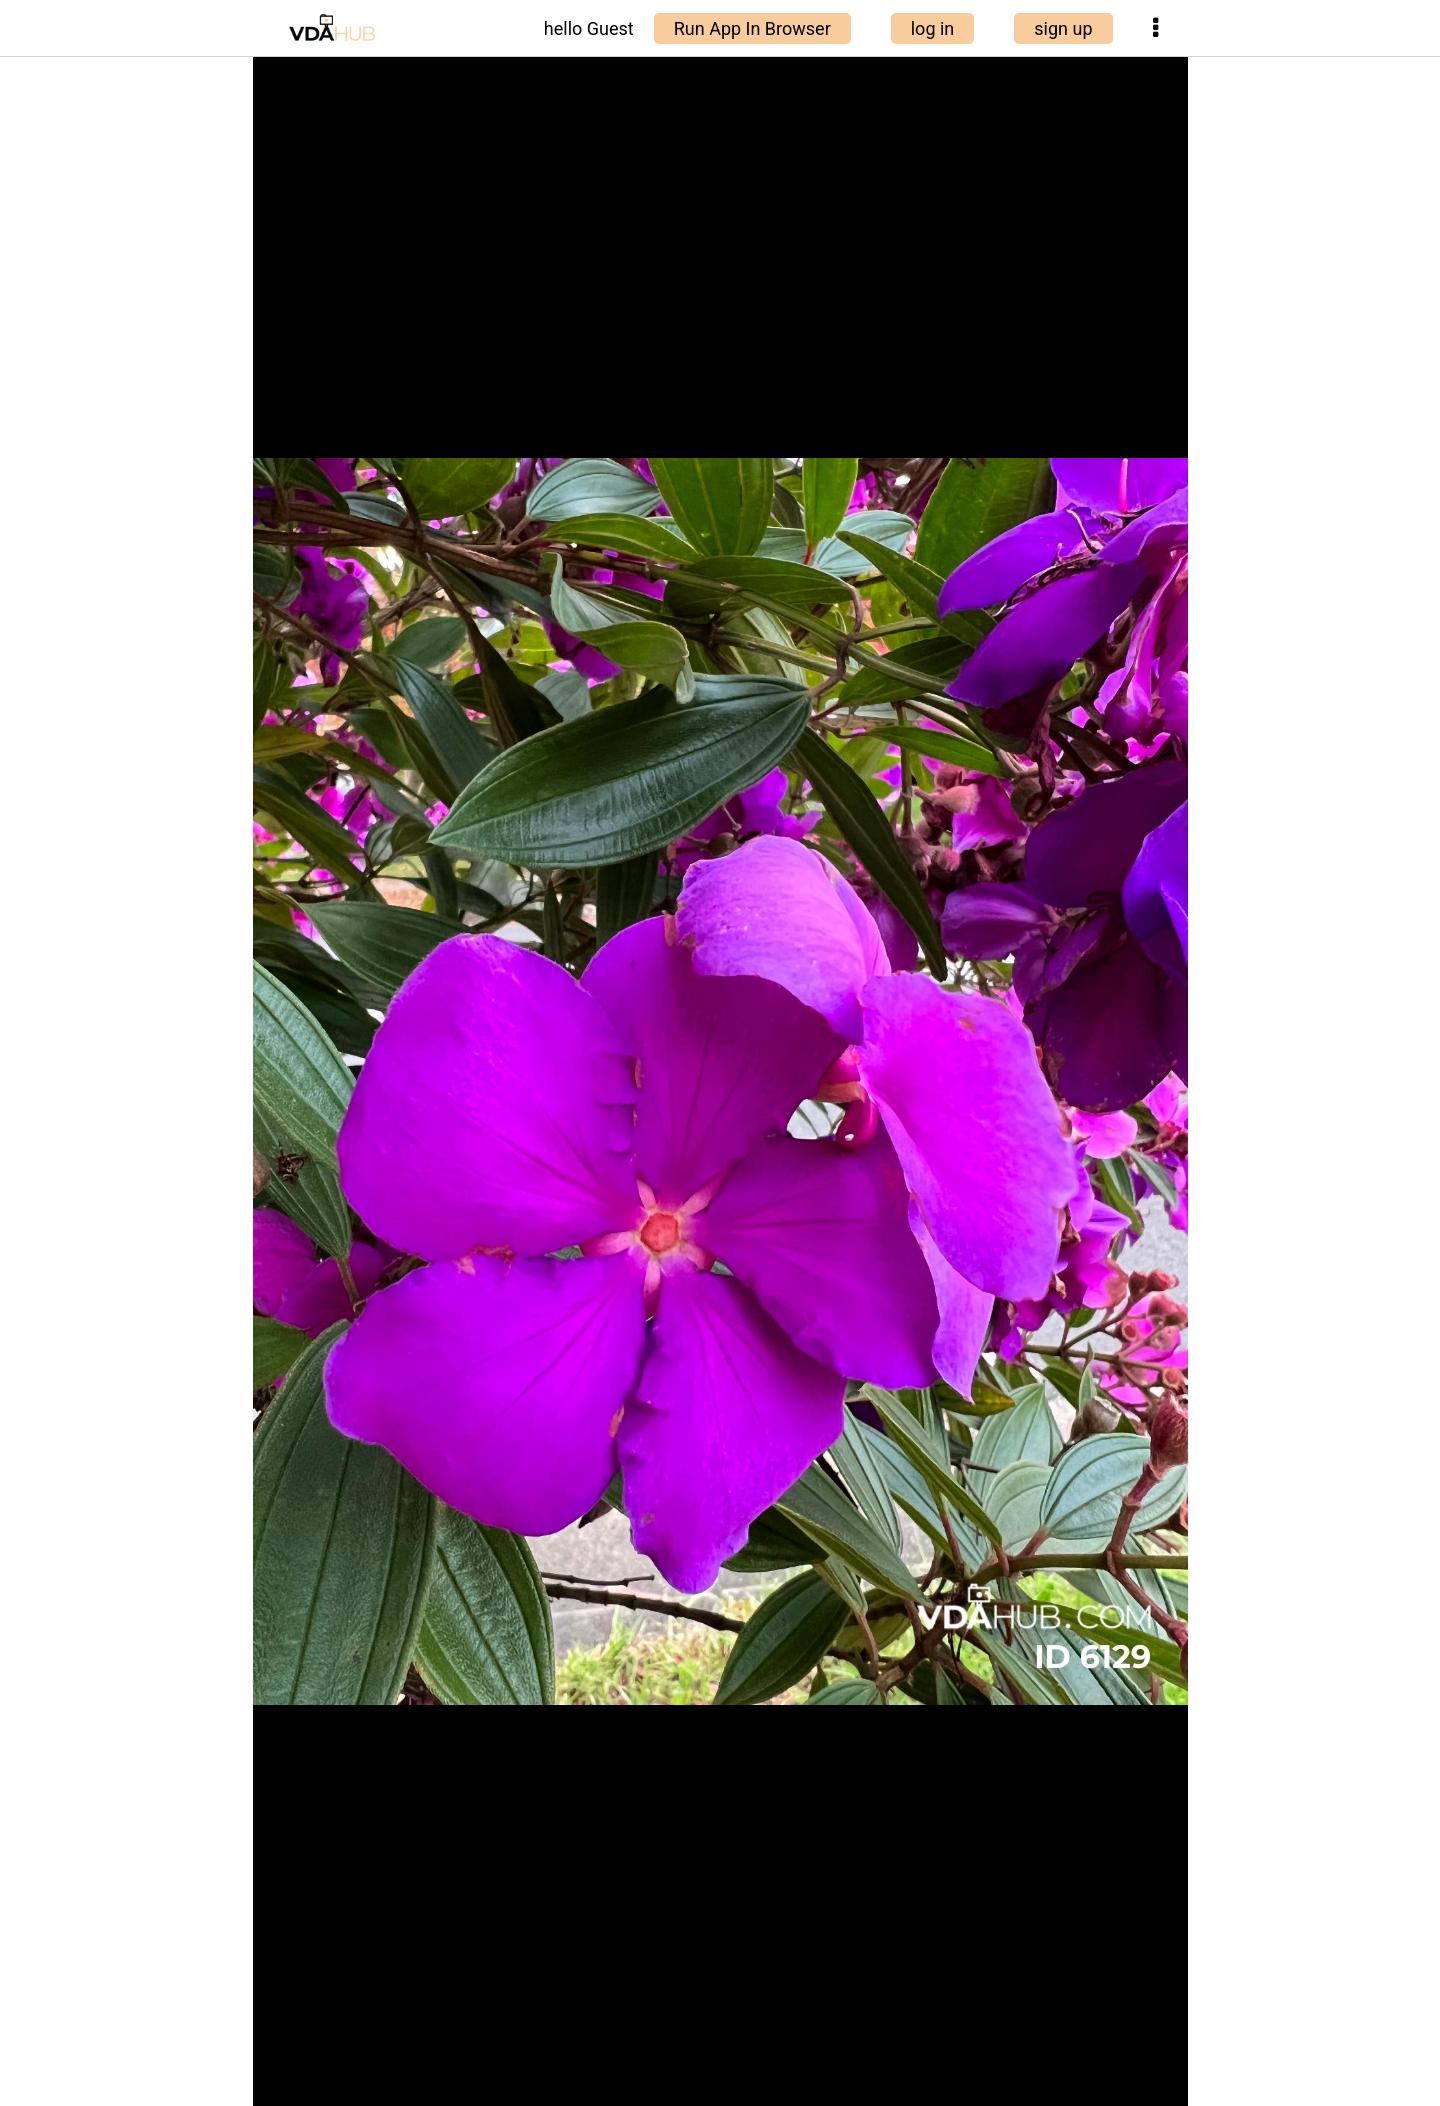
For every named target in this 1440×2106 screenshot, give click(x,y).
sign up (1063, 28)
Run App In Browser (752, 28)
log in (933, 28)
